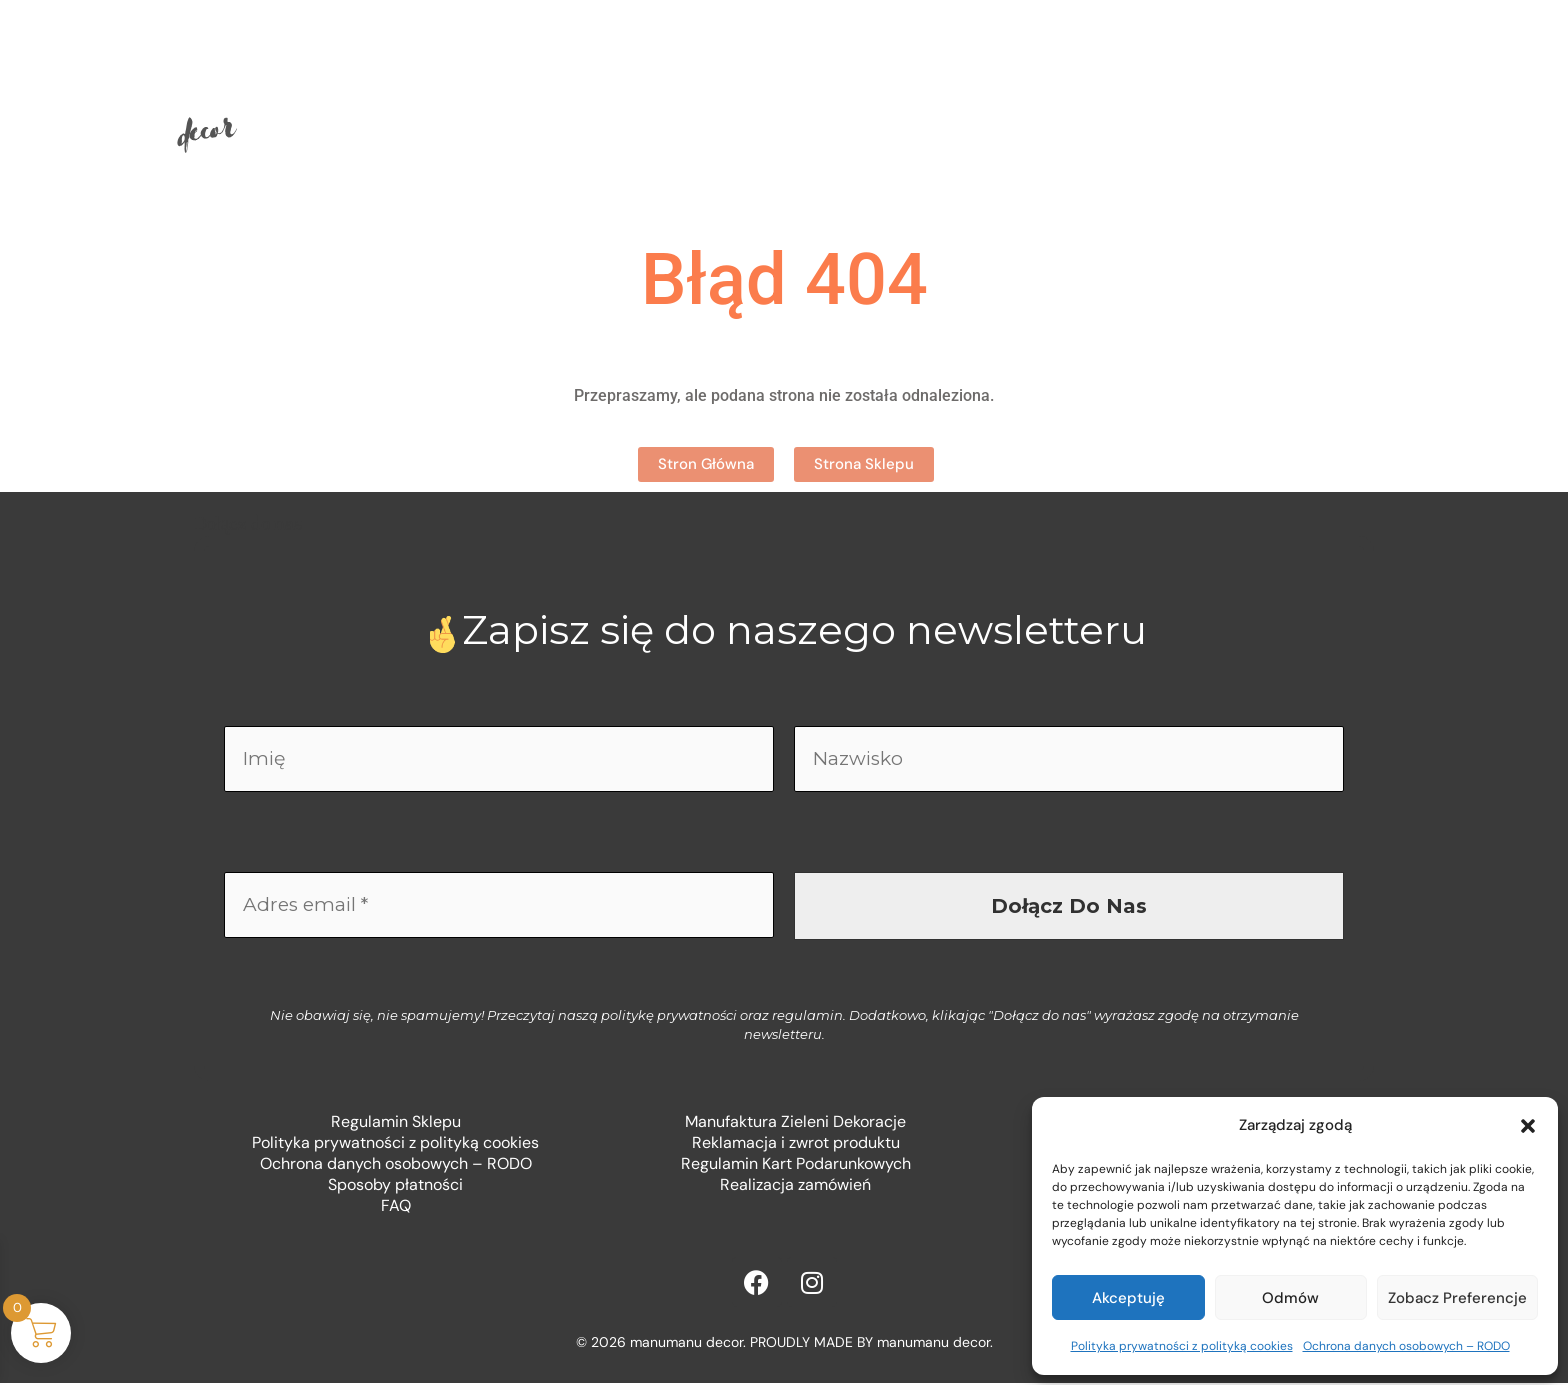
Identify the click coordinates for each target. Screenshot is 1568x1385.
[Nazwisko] (1069, 760)
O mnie (764, 94)
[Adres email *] (499, 908)
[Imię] (499, 760)
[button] (1528, 1126)
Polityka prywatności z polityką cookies (1182, 1346)
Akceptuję (1128, 1298)
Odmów (1290, 1298)
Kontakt (907, 94)
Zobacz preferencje (1457, 1298)
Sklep (637, 94)
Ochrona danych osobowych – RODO (1406, 1346)
